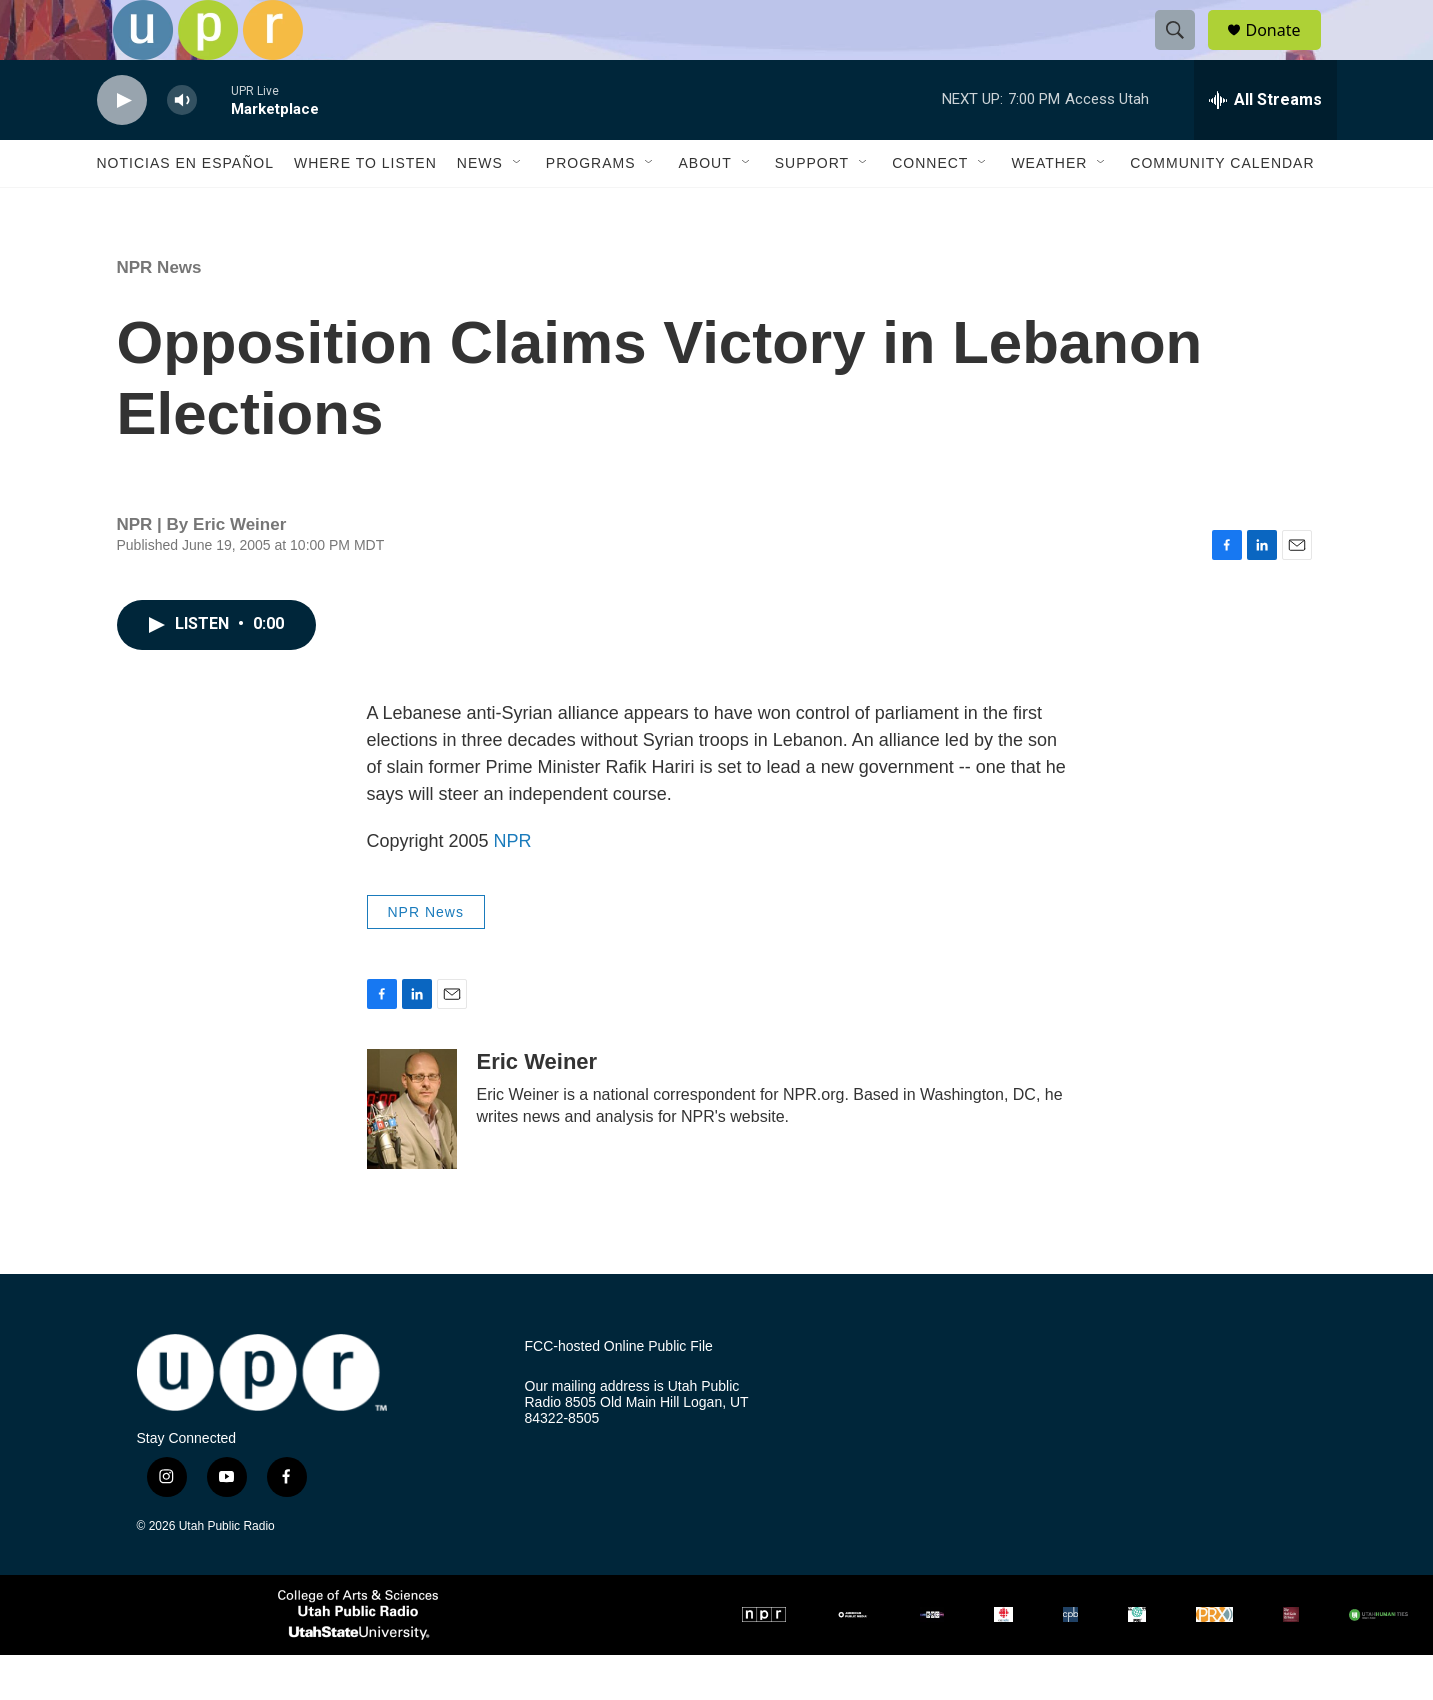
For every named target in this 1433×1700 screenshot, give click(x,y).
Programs (591, 208)
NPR (513, 886)
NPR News (159, 312)
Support (812, 208)
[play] (122, 145)
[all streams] (1265, 145)
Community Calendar (1222, 208)
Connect (930, 208)
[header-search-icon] (1185, 53)
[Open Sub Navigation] (518, 208)
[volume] (182, 145)
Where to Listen (365, 208)
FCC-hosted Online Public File (619, 1391)
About (704, 208)
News (480, 208)
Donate (1286, 52)
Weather (1049, 208)
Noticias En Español (185, 208)
